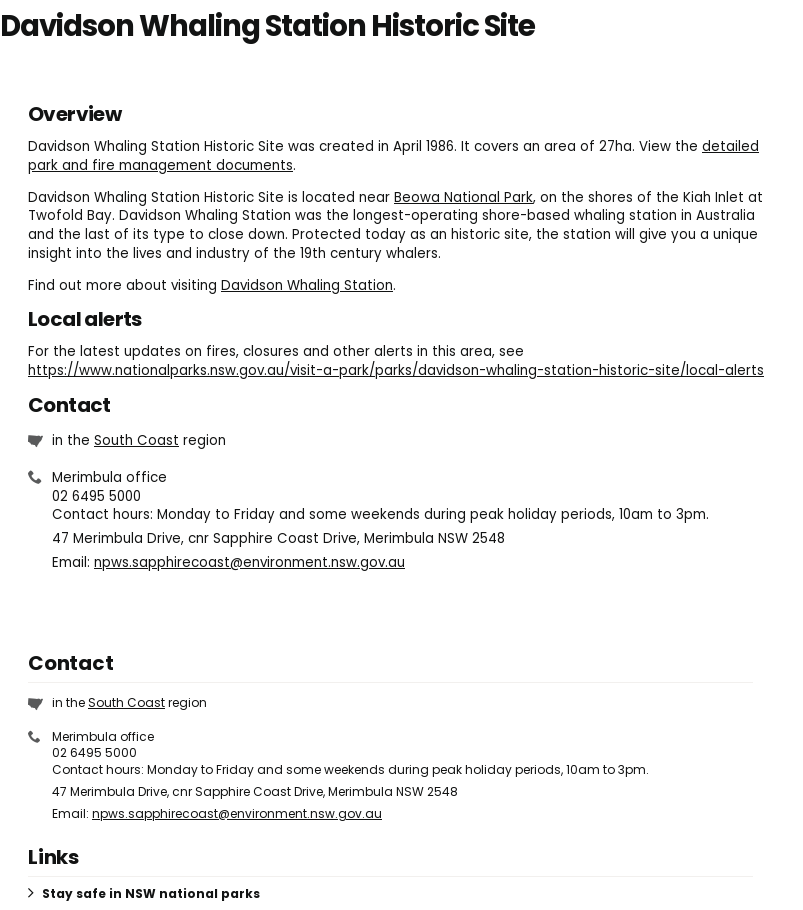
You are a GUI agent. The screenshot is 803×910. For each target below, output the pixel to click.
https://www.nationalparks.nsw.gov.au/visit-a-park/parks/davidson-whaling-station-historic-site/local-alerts (396, 370)
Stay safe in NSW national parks (151, 893)
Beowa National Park (463, 197)
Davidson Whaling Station (307, 285)
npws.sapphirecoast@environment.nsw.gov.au (249, 562)
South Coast (136, 440)
